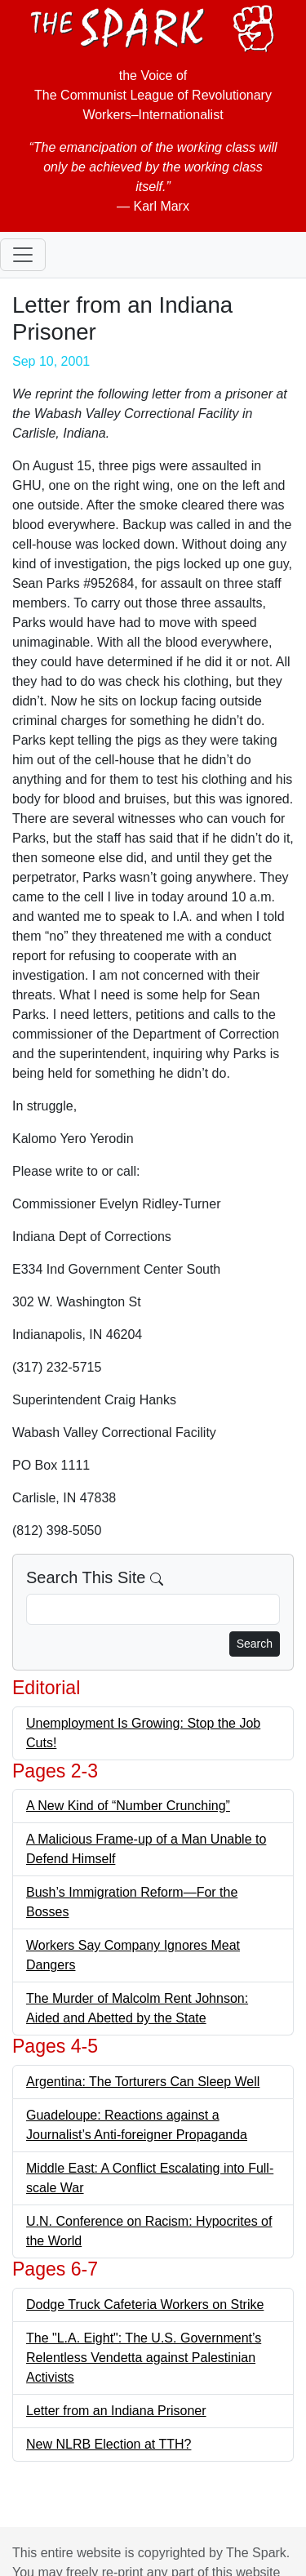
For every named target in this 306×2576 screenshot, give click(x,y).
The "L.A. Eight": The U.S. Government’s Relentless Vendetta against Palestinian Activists (143, 2357)
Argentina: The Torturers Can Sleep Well (142, 2082)
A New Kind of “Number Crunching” (128, 1806)
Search (255, 1643)
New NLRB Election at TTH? (108, 2444)
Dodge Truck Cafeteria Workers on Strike (145, 2304)
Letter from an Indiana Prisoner (116, 2411)
